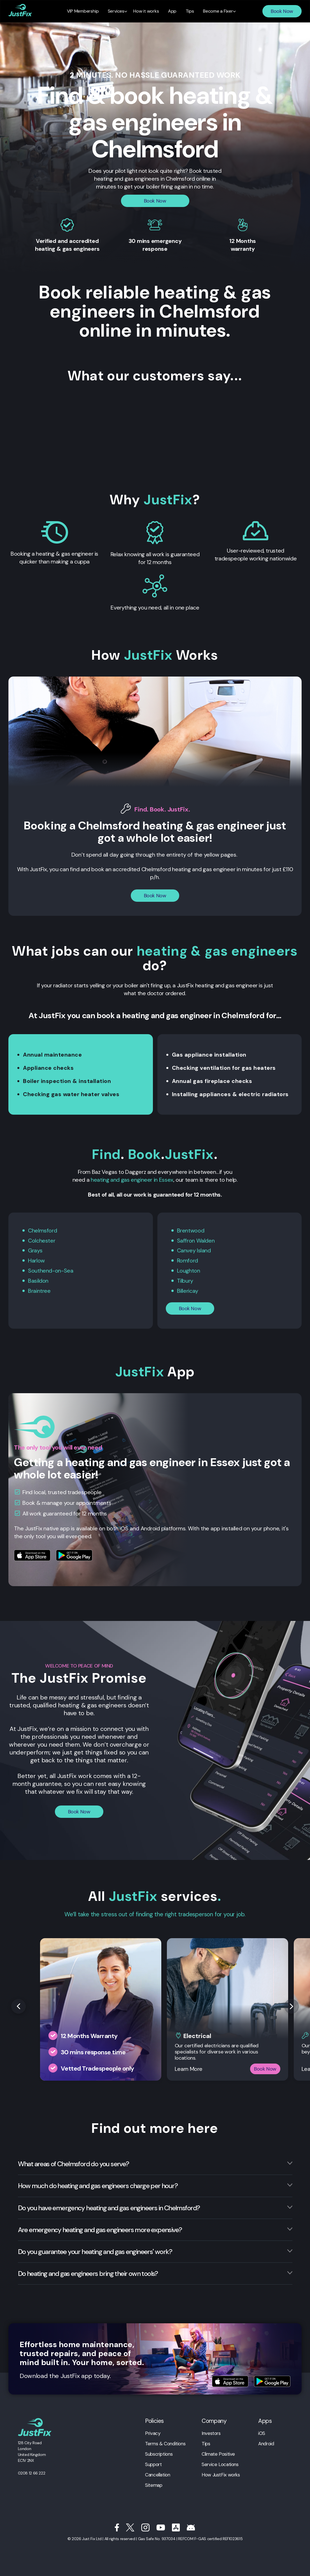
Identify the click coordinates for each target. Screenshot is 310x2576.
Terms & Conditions (165, 2442)
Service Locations (220, 2463)
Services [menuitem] (117, 11)
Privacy (152, 2431)
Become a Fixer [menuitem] (215, 11)
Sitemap (153, 2483)
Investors (211, 2431)
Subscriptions (159, 2452)
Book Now (282, 11)
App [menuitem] (171, 11)
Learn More (189, 2067)
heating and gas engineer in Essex (132, 1179)
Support (153, 2463)
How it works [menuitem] (146, 11)
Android (266, 2442)
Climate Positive (218, 2452)
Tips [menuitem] (188, 11)
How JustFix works (221, 2473)
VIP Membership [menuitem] (86, 11)
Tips (206, 2442)
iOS (261, 2431)
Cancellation (157, 2473)
